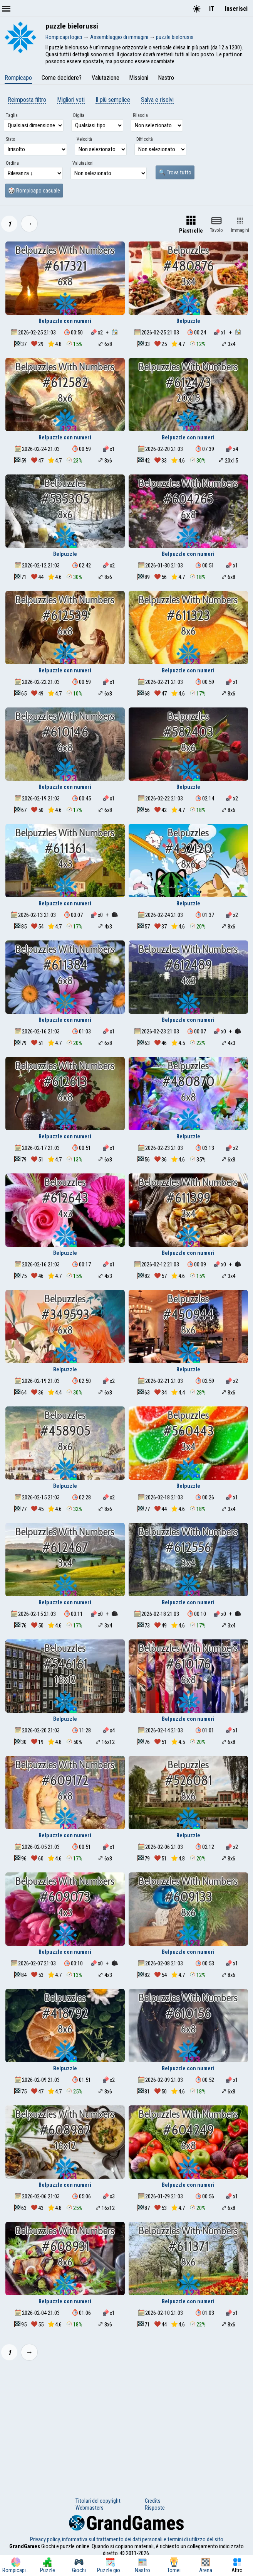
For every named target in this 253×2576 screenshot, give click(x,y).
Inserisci (236, 8)
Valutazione (105, 77)
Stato (10, 139)
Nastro (166, 77)
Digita (78, 115)
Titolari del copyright (98, 2500)
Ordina (12, 163)
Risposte (155, 2507)
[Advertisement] (126, 2424)
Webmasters (89, 2507)
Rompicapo (18, 77)
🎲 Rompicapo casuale (34, 190)
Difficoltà (144, 139)
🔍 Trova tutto (175, 172)
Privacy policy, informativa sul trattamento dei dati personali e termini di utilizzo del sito (126, 2539)
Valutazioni (83, 163)
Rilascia (140, 115)
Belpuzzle (188, 320)
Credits (153, 2500)
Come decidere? (62, 77)
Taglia (12, 115)
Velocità (84, 139)
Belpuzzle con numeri (65, 320)
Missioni (138, 77)
